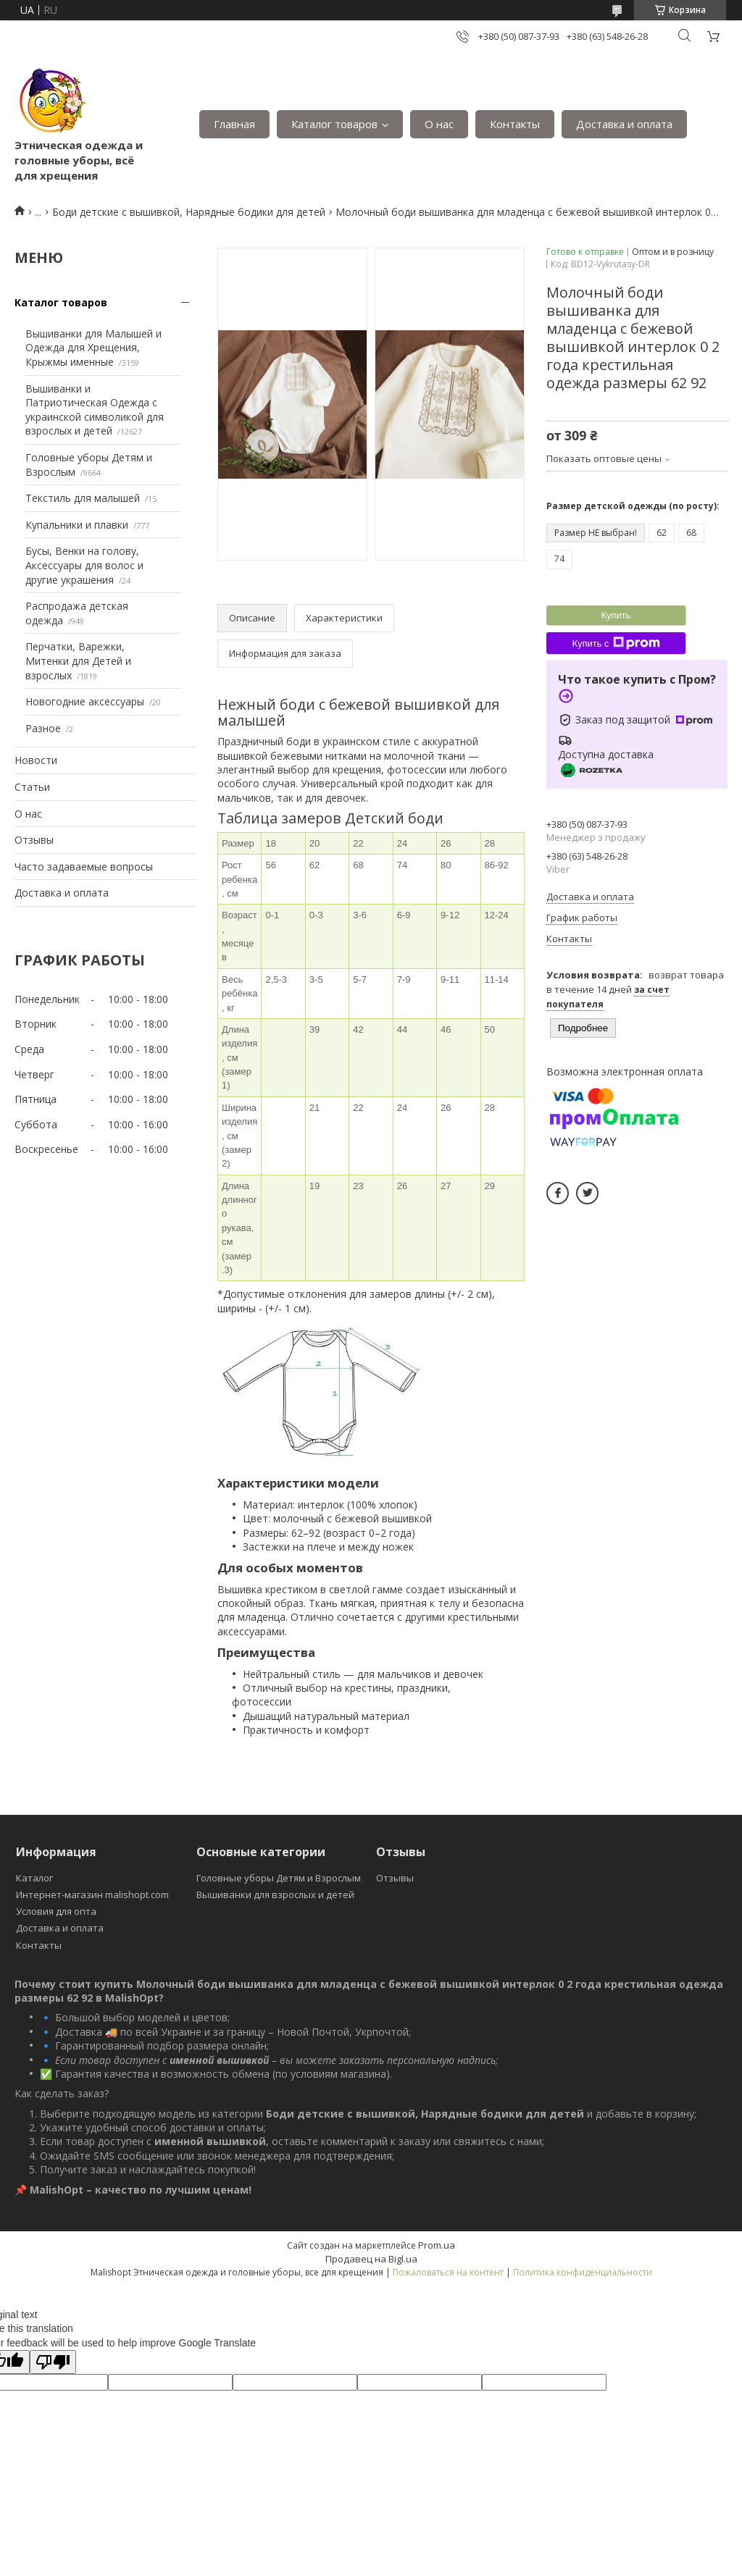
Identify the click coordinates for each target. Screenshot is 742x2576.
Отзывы (34, 840)
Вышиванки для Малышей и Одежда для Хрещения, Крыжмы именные (93, 348)
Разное (43, 728)
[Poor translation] (53, 2362)
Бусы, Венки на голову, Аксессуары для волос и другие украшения (84, 565)
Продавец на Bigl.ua (371, 2258)
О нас (439, 124)
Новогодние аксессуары (84, 701)
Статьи (32, 787)
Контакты (515, 124)
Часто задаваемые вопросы (83, 866)
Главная (234, 124)
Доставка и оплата (624, 124)
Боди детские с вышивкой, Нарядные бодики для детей (188, 212)
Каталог (34, 1877)
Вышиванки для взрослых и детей (275, 1894)
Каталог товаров (334, 124)
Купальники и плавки (76, 525)
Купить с (615, 643)
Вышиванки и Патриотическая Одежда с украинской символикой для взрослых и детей (94, 410)
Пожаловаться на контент (448, 2272)
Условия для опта (56, 1911)
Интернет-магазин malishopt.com (92, 1894)
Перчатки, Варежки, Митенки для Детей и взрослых (78, 660)
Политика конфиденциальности (582, 2272)
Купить (615, 615)
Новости (35, 760)
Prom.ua (436, 2245)
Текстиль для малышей (82, 498)
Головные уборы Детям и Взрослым (278, 1877)
